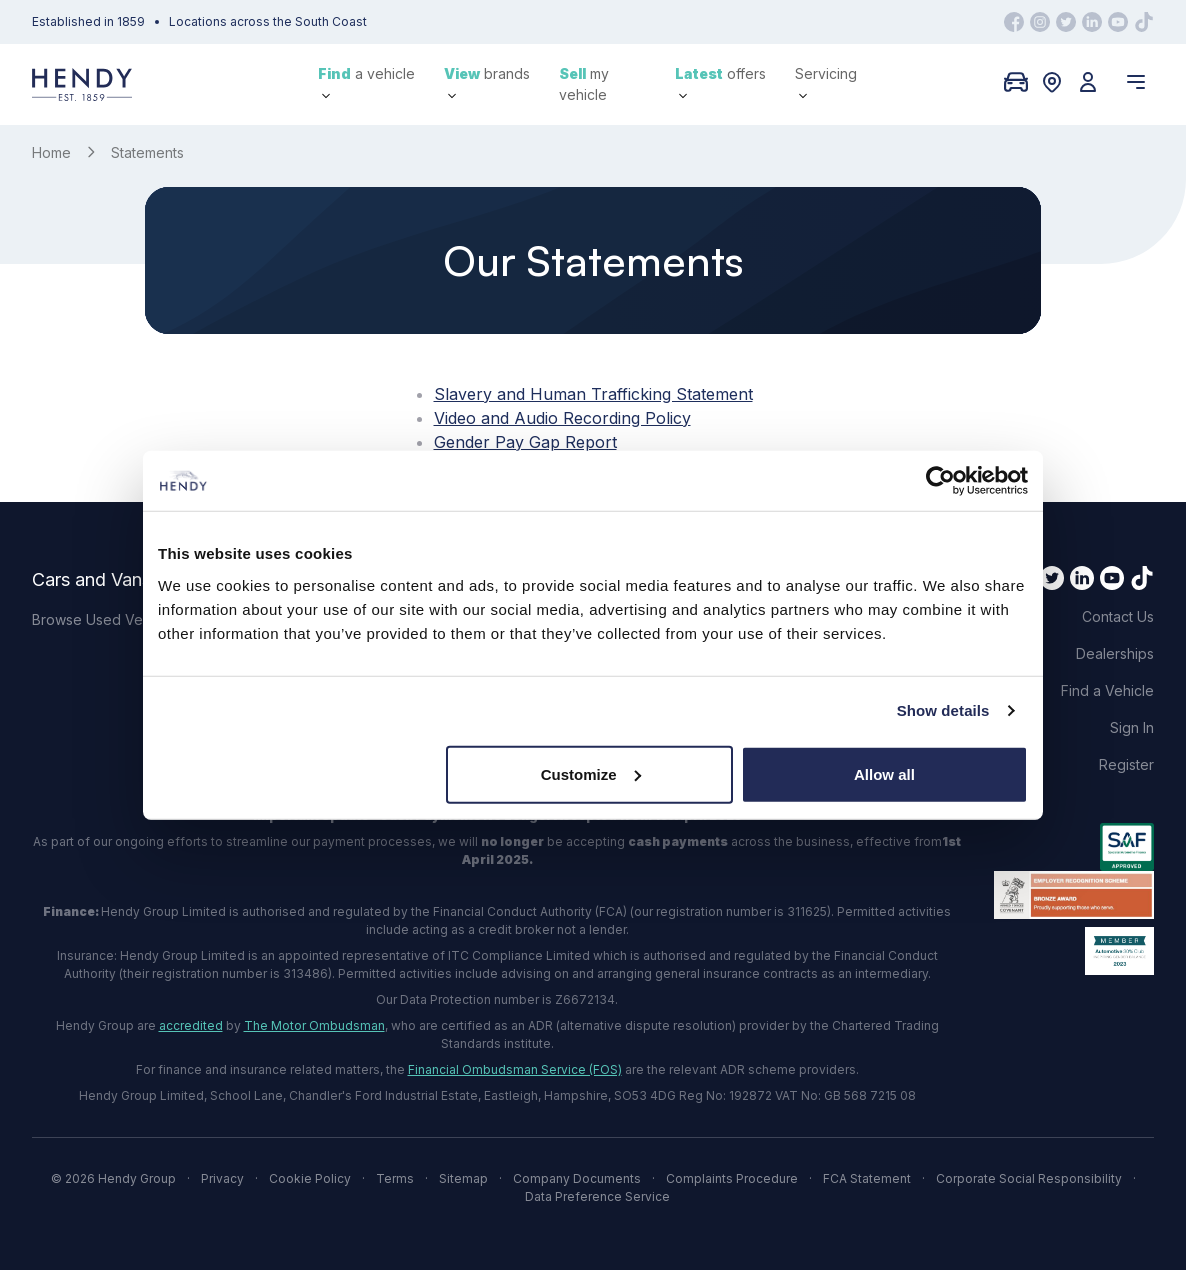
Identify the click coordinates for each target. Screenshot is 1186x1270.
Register (1126, 764)
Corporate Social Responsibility (1029, 1178)
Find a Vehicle (1107, 690)
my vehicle (584, 84)
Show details (943, 710)
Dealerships (1115, 653)
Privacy (222, 1178)
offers (720, 82)
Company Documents (577, 1178)
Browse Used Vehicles (106, 619)
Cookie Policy (310, 1178)
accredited (191, 1025)
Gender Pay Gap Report (525, 442)
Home (51, 152)
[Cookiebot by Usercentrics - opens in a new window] (940, 481)
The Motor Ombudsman (314, 1025)
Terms (395, 1178)
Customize (591, 773)
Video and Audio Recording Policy (562, 418)
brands (487, 82)
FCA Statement (867, 1178)
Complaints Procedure (732, 1178)
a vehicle (366, 82)
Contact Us (1118, 616)
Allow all (884, 773)
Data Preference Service (597, 1196)
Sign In (1132, 727)
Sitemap (463, 1178)
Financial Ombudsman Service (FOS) (515, 1069)
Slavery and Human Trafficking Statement (593, 394)
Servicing (826, 82)
